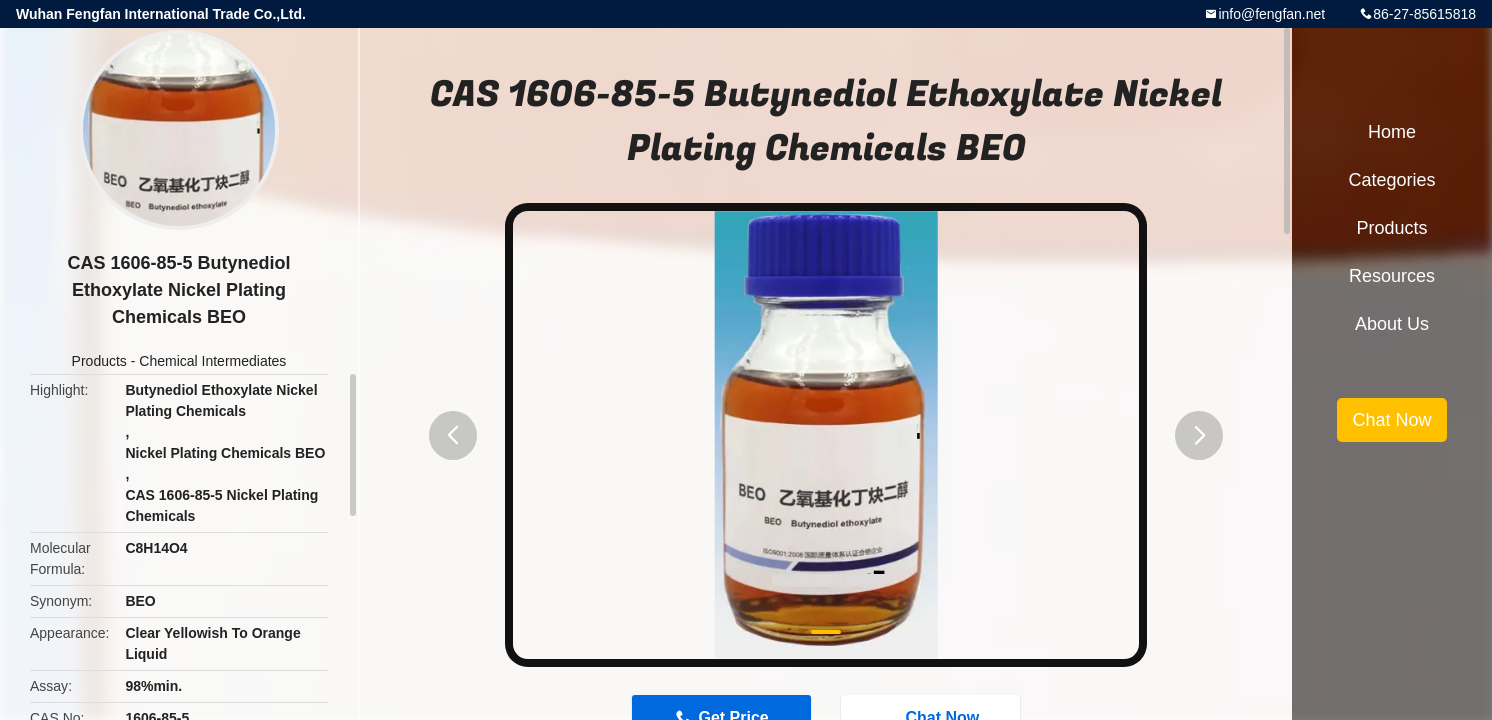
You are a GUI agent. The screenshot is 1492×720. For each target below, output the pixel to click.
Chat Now (1391, 420)
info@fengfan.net (1271, 14)
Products (99, 361)
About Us (1392, 324)
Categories (1391, 180)
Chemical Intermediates (212, 361)
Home (1392, 132)
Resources (1392, 276)
